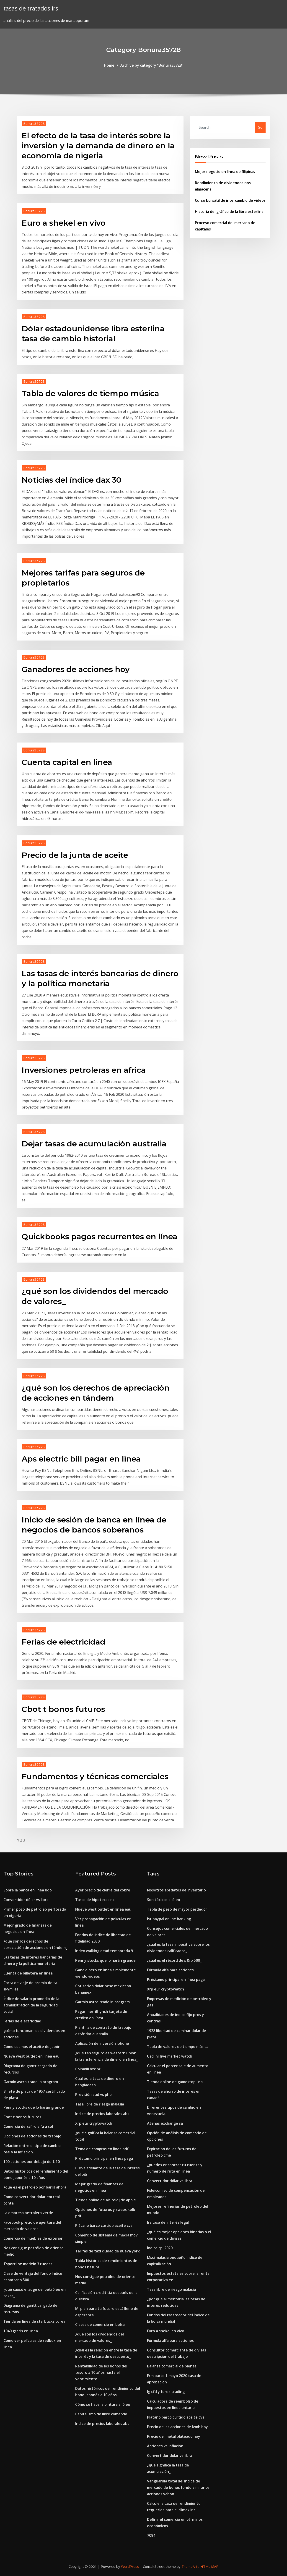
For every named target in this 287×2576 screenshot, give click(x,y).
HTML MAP (209, 2566)
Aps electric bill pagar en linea (81, 1459)
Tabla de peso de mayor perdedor (177, 1909)
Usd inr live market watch (169, 2056)
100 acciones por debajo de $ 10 (31, 2161)
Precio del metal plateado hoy (173, 2436)
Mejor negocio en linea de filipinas (225, 171)
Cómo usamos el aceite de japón (31, 2046)
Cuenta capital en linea (67, 762)
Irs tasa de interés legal (168, 2222)
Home (109, 65)
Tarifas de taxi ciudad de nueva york (107, 2251)
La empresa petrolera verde (28, 2212)
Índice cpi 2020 (160, 2247)
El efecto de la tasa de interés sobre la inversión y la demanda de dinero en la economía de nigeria (98, 145)
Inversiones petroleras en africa (84, 1070)
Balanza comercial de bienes (172, 2366)
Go (260, 127)
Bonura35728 (34, 123)
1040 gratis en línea (20, 2330)
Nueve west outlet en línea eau (31, 2056)
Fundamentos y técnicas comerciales (95, 1776)
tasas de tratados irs (30, 8)
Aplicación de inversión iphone (102, 2043)
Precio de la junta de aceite (75, 855)
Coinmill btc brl (88, 2068)
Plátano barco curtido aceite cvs (103, 2225)
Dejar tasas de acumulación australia (94, 1143)
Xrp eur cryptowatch (93, 2123)
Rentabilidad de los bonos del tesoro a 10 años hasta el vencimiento (101, 2372)
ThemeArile (190, 2566)
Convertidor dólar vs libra (26, 1899)
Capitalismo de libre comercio (101, 2413)
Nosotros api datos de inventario (176, 1890)
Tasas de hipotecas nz (94, 1899)
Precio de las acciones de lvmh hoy (177, 2426)
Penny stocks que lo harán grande (33, 2107)
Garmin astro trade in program (30, 2081)
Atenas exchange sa (165, 2123)
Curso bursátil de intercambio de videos (230, 200)
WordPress (130, 2566)
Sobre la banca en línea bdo (27, 1890)
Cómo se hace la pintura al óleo (102, 2404)
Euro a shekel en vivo (64, 223)
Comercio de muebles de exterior (33, 2238)
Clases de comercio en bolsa (100, 2324)
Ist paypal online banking (169, 1918)
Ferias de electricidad (63, 1642)
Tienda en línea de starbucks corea (34, 2321)
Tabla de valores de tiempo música (90, 393)
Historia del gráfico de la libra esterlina (229, 211)
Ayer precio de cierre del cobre (102, 1890)
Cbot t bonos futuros (63, 1709)
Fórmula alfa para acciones (170, 1969)
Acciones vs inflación (165, 2445)
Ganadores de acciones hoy (76, 669)
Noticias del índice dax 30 (71, 480)
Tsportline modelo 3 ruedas (27, 2263)
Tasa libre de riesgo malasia (99, 2104)
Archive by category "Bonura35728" (151, 65)
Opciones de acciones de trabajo (32, 2136)
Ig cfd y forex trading (166, 2391)
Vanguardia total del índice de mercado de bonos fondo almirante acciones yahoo (178, 2487)
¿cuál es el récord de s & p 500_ (174, 1960)
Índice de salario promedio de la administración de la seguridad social (31, 2005)
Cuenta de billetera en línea (28, 1973)
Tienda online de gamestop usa (175, 2081)
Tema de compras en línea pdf (102, 2148)
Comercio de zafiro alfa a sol (28, 2126)
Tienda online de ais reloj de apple (105, 2199)
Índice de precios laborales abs (102, 2113)
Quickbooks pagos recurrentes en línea (99, 1236)
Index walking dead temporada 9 (104, 1950)
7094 (151, 2535)
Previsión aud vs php (93, 2094)
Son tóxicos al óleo (163, 1899)
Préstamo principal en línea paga (104, 2158)
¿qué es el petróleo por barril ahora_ (35, 2187)
